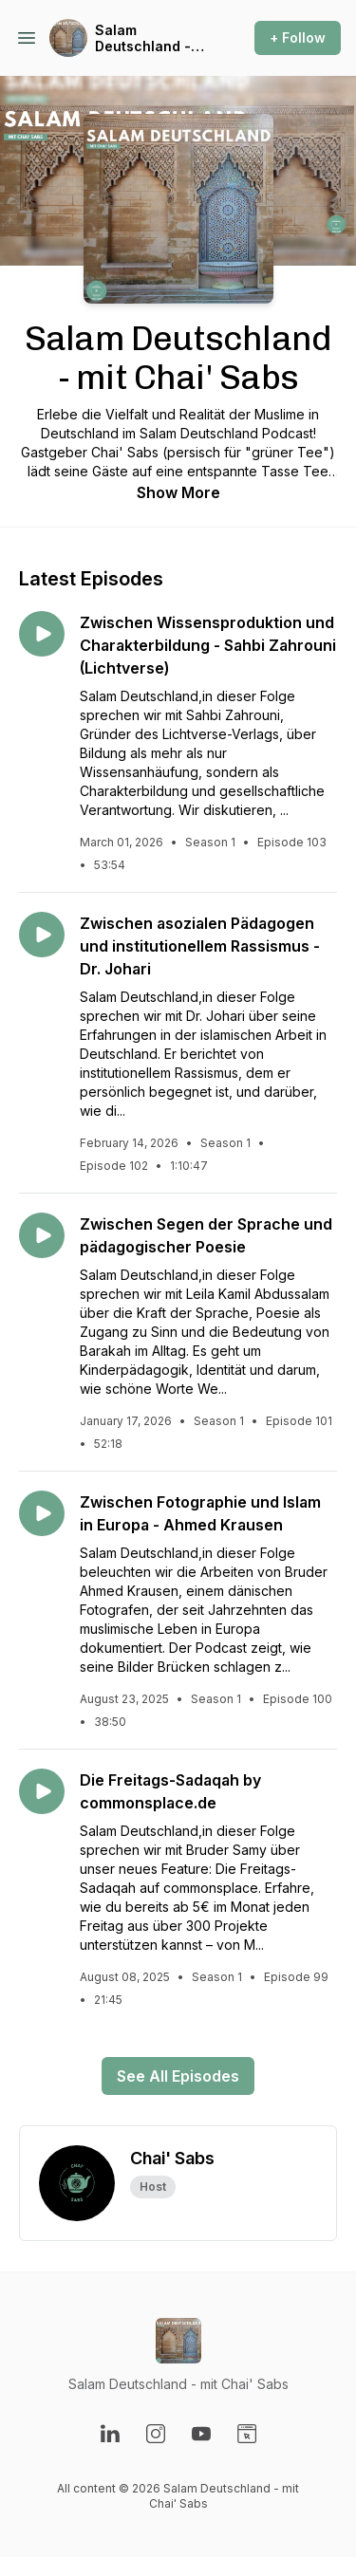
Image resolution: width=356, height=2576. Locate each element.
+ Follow (298, 37)
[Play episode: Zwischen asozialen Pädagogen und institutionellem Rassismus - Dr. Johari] (42, 934)
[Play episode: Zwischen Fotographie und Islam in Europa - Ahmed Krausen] (42, 1513)
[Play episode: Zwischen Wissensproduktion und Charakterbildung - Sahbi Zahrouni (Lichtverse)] (42, 634)
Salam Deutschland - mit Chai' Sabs (143, 38)
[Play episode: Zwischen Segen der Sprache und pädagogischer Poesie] (42, 1235)
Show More (178, 492)
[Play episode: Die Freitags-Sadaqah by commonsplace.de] (42, 1791)
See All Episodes (178, 2075)
